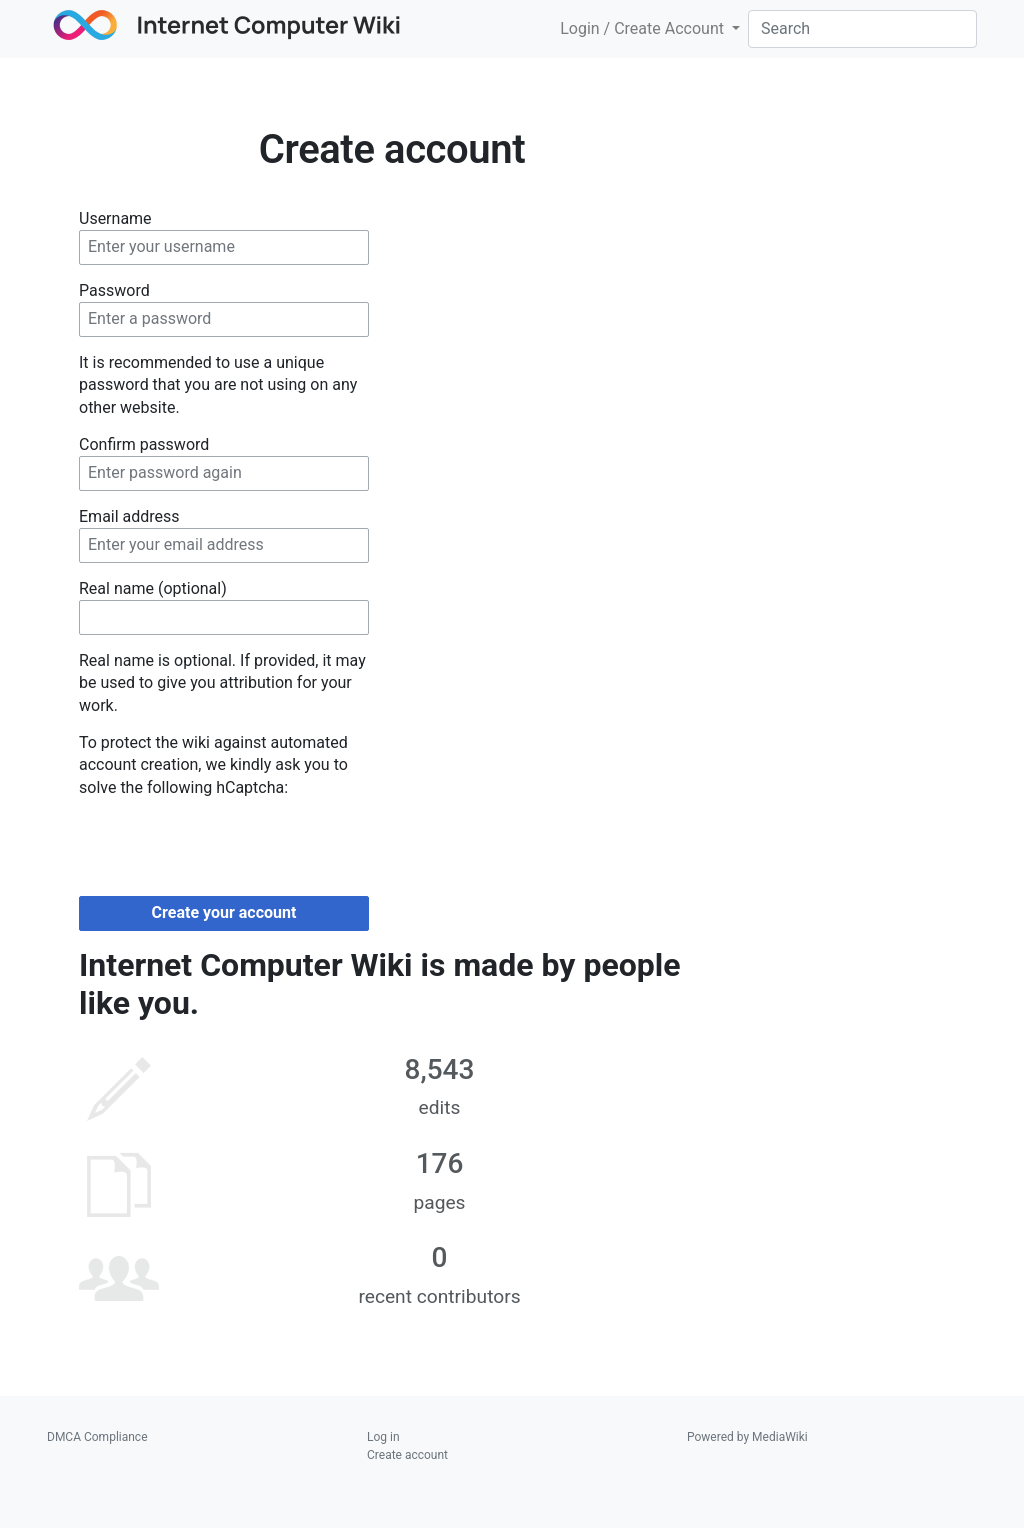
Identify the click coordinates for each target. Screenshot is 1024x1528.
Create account (407, 1455)
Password (114, 290)
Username (115, 218)
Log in (383, 1437)
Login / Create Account (644, 28)
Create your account (224, 912)
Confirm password (144, 444)
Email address (129, 516)
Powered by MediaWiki (747, 1437)
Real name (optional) (153, 588)
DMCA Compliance (97, 1437)
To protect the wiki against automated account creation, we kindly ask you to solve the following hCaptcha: (213, 765)
